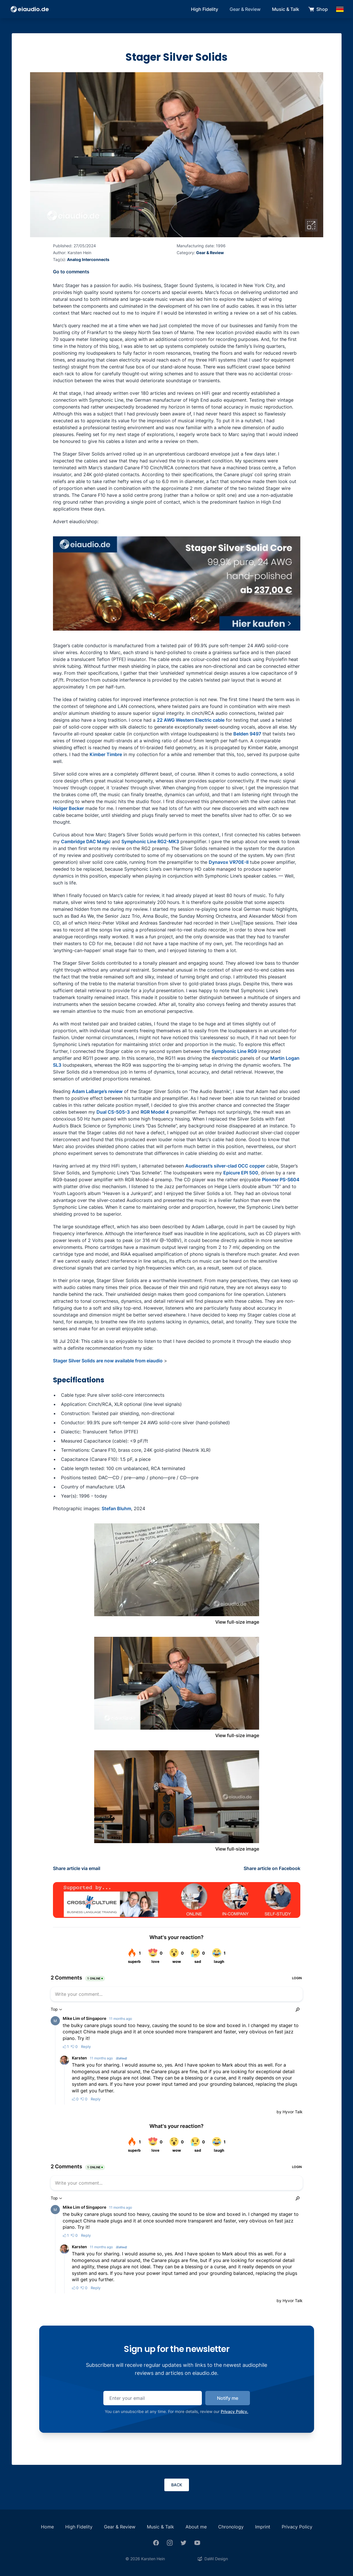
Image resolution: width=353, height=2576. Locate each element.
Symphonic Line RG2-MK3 (150, 841)
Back (176, 2484)
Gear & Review (245, 9)
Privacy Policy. (234, 2411)
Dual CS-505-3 (113, 1112)
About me (196, 2527)
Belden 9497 (247, 734)
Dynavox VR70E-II (229, 862)
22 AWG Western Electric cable (190, 720)
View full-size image (237, 1622)
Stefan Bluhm (116, 1508)
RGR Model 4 (155, 1112)
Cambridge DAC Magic (86, 841)
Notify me (227, 2398)
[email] (152, 2398)
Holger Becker (68, 808)
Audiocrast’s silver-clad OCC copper (225, 1166)
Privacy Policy (297, 2527)
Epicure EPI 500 (240, 1173)
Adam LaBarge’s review (97, 1091)
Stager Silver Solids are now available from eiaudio (108, 1360)
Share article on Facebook (272, 1868)
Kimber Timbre (106, 754)
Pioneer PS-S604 (280, 1179)
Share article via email (76, 1868)
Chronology (231, 2527)
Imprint (262, 2527)
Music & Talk (285, 9)
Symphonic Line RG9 (234, 1051)
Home (47, 2527)
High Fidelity (204, 9)
